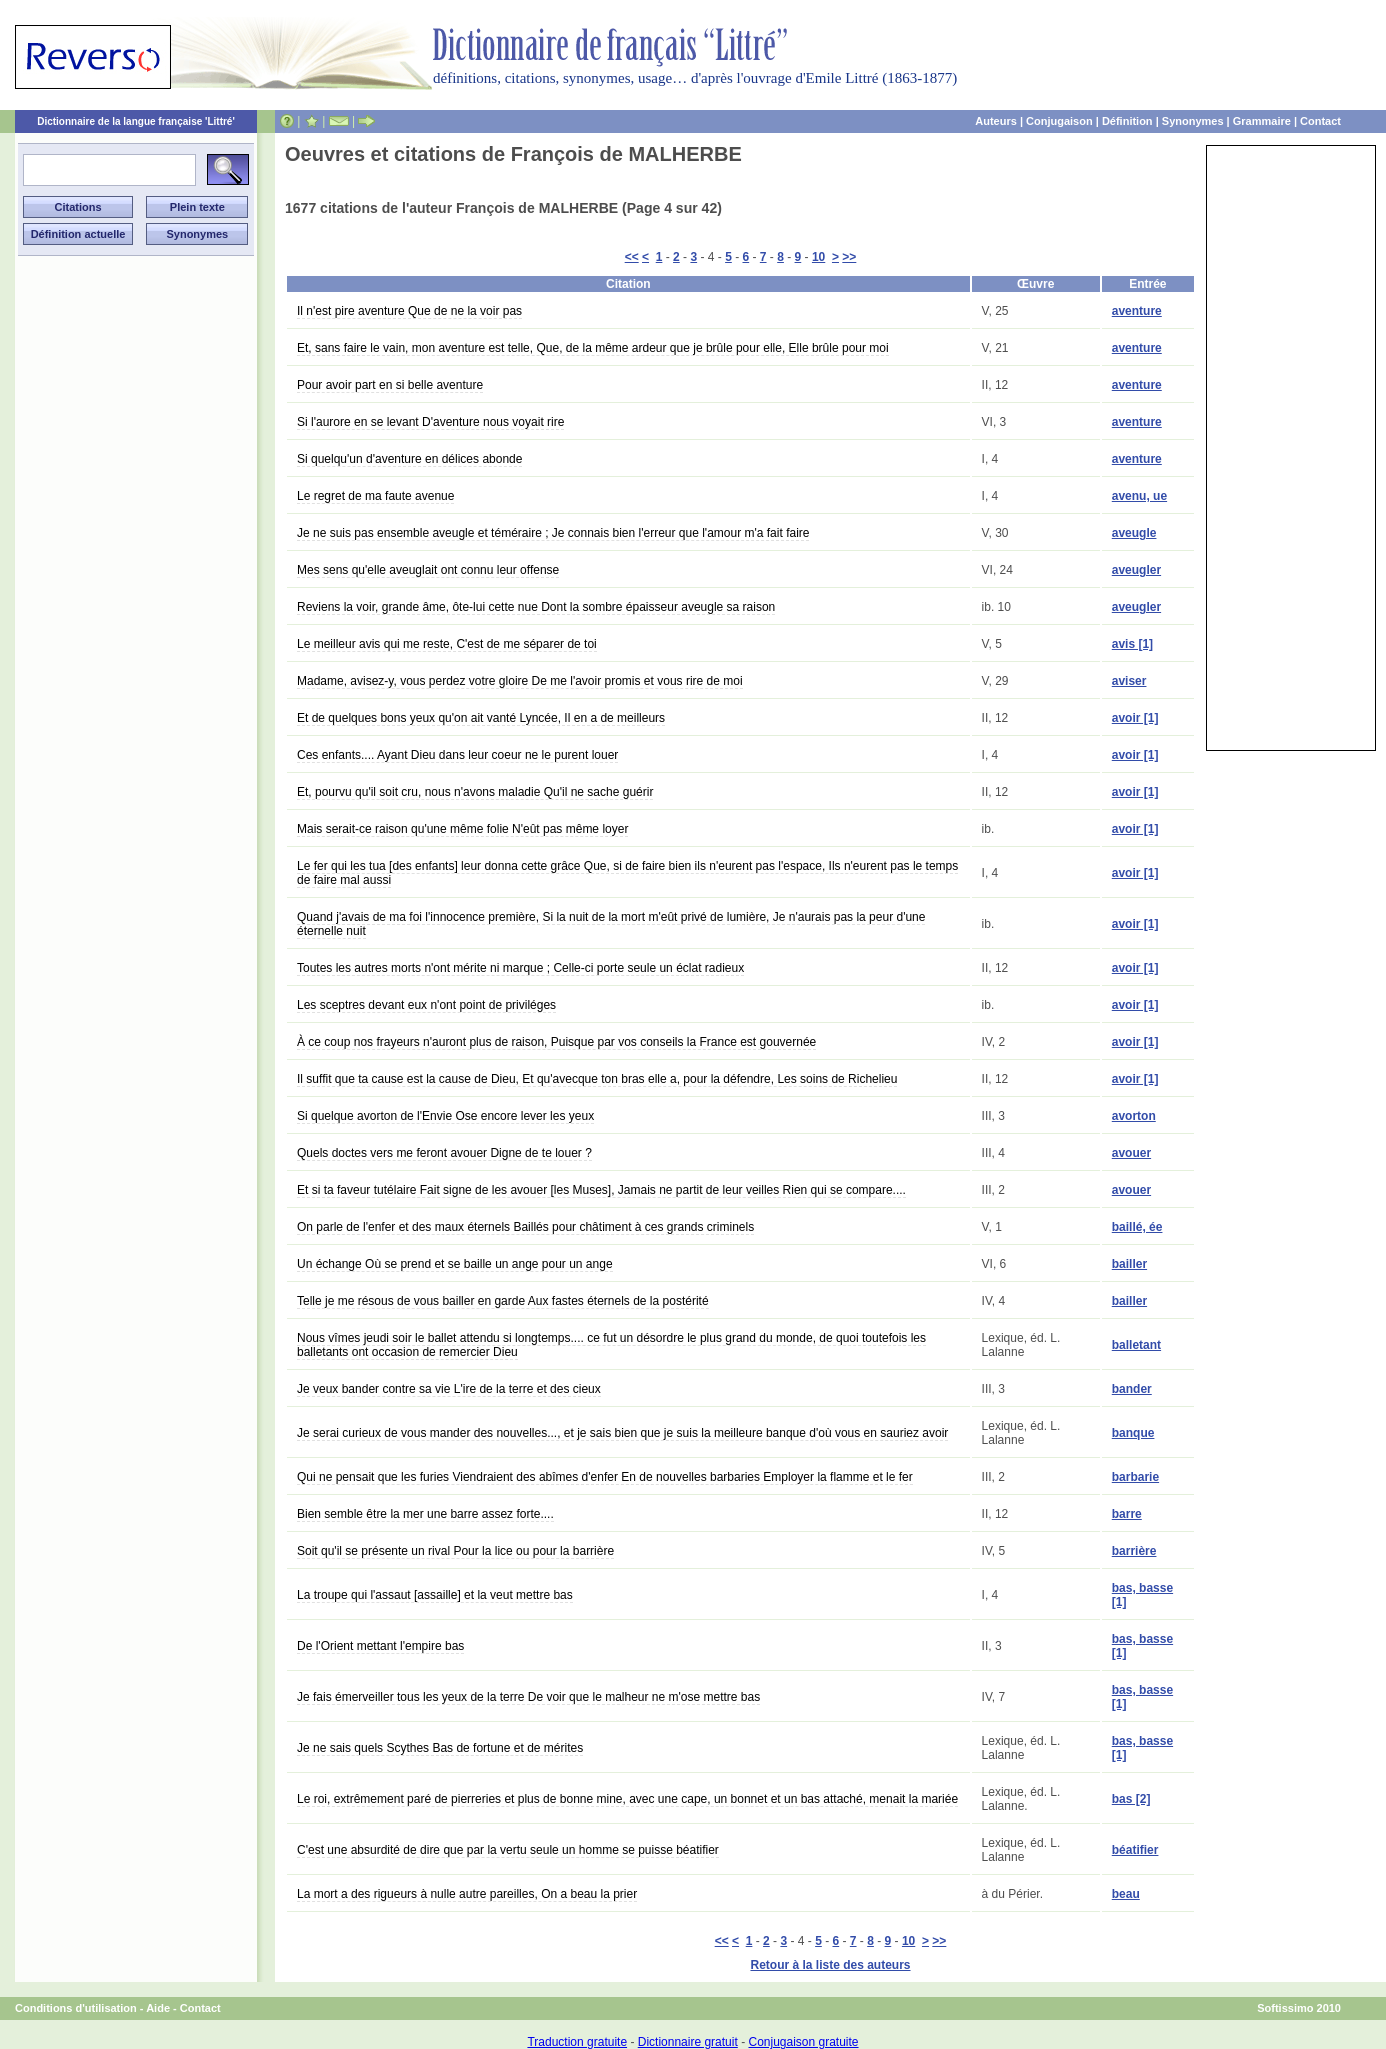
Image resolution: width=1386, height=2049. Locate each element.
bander (1132, 1389)
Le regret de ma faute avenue (375, 496)
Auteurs (996, 121)
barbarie (1135, 1477)
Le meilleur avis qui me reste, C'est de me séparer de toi (447, 644)
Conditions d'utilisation (76, 2008)
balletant (1136, 1345)
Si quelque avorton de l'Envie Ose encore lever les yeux (445, 1116)
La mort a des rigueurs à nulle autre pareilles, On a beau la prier (467, 1894)
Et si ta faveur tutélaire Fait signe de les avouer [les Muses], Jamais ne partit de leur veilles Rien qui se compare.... (601, 1190)
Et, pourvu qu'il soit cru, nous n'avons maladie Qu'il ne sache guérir (475, 792)
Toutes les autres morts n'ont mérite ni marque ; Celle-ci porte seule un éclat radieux (520, 968)
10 (818, 257)
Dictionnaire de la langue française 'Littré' (136, 121)
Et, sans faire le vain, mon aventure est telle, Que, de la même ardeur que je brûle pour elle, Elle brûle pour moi (593, 348)
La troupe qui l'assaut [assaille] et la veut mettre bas (435, 1595)
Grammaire (1262, 121)
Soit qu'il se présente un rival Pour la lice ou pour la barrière (455, 1551)
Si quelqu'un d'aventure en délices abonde (409, 459)
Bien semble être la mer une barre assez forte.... (425, 1514)
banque (1133, 1433)
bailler (1129, 1264)
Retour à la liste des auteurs (830, 1965)
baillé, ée (1137, 1227)
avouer (1131, 1153)
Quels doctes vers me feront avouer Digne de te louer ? (444, 1153)
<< (632, 257)
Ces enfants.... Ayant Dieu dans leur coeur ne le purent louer (457, 755)
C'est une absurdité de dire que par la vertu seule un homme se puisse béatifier (508, 1850)
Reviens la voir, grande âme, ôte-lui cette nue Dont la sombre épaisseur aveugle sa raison (536, 607)
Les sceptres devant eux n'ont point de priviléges (426, 1005)
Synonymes (1193, 121)
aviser (1129, 681)
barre (1127, 1514)
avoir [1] (1135, 718)
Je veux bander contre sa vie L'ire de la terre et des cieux (449, 1389)
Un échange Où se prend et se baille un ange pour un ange (455, 1264)
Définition (1127, 121)
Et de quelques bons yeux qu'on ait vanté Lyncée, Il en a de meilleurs (481, 718)
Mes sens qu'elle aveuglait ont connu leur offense (428, 570)
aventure (1137, 311)
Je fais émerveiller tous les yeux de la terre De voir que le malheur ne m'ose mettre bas (528, 1697)
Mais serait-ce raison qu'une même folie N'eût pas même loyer (462, 829)
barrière (1134, 1551)
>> (849, 257)
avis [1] (1132, 644)
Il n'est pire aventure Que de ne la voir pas (409, 311)
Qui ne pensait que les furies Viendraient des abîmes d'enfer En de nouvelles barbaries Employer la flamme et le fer (605, 1477)
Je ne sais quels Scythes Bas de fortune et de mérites (440, 1748)
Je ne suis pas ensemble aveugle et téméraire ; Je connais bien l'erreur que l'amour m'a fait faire (553, 533)
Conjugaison (1059, 121)
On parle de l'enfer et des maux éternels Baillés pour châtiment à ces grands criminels (525, 1227)
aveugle (1134, 533)
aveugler (1136, 570)
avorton (1134, 1116)
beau (1126, 1894)
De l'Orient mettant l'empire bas (380, 1646)
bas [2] (1131, 1799)
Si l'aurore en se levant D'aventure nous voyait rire (430, 422)
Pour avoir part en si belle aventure (390, 385)
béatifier (1135, 1850)
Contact (1320, 121)
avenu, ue (1139, 496)
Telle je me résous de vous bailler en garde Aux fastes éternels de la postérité (503, 1301)
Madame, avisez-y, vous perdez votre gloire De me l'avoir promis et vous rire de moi (520, 681)
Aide (158, 2008)
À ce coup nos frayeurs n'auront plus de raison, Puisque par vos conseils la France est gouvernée (556, 1042)
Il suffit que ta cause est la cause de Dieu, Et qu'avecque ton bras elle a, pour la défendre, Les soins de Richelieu (597, 1079)
